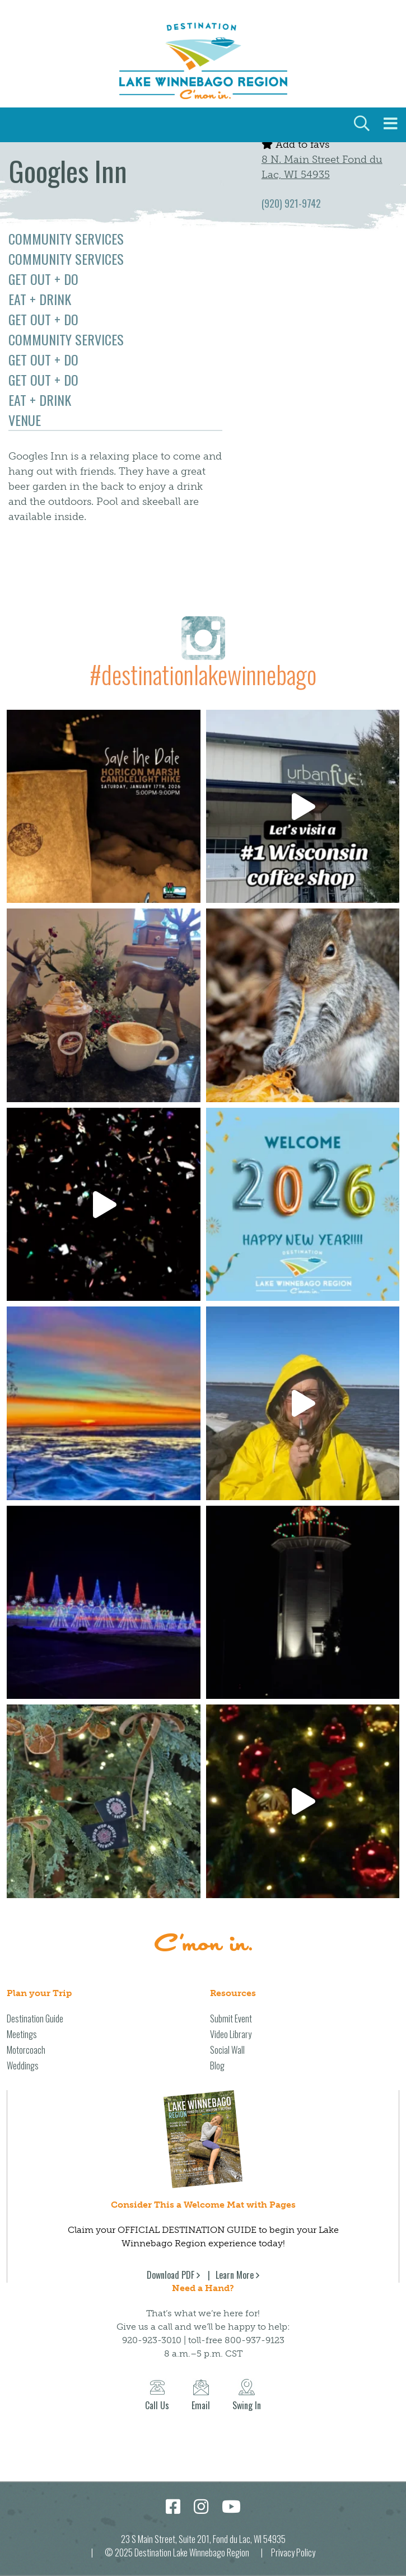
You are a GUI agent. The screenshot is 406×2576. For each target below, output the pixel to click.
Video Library (230, 2034)
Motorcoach (26, 2050)
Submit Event (231, 2018)
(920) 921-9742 (291, 203)
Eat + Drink (39, 299)
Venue (24, 420)
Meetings (22, 2034)
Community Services (66, 238)
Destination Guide (35, 2018)
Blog (217, 2065)
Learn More (235, 2275)
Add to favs (295, 144)
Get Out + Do (43, 279)
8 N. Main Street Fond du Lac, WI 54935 (322, 167)
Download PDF (170, 2275)
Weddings (23, 2065)
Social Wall (227, 2050)
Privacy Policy (293, 2552)
